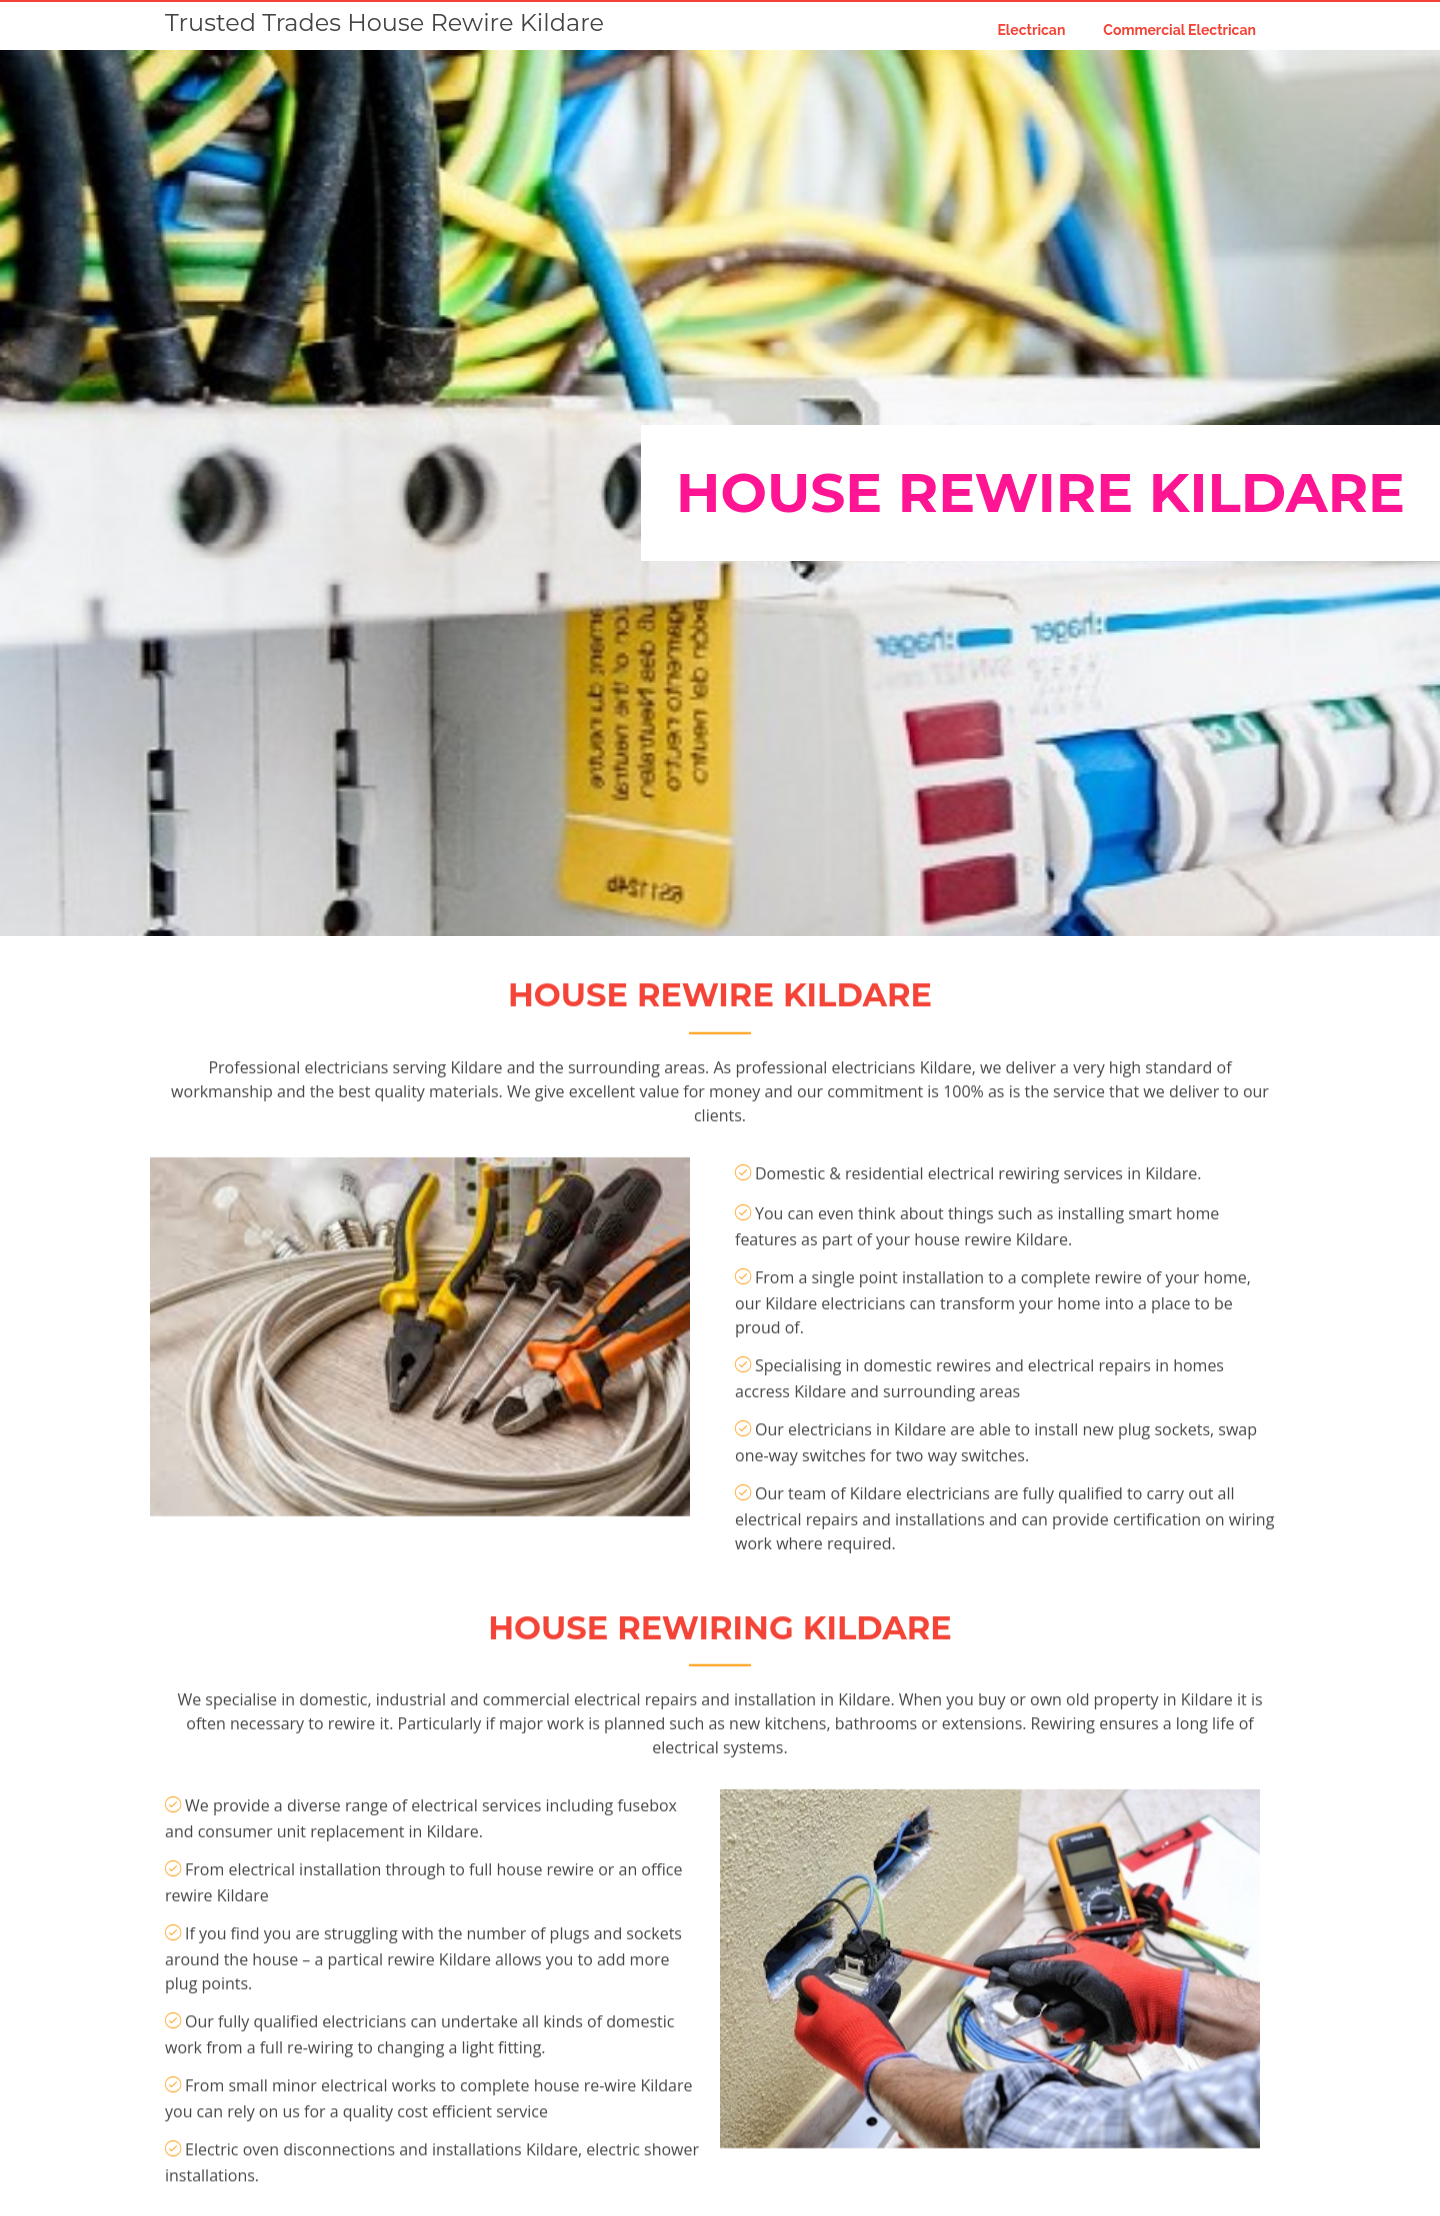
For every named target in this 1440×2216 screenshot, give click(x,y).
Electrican (1031, 30)
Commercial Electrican (1179, 30)
